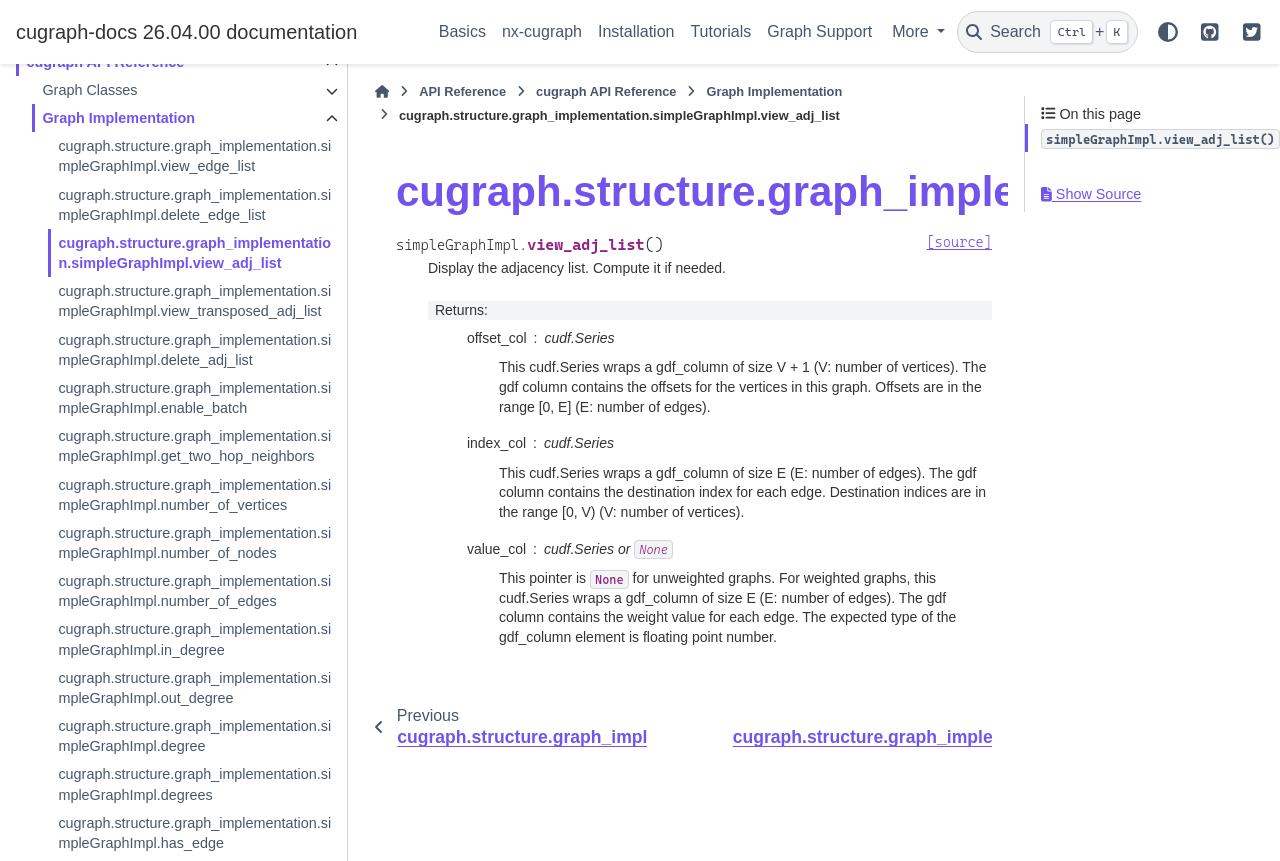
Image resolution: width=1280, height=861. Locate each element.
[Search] (1047, 32)
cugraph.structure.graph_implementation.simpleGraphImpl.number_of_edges (179, 702)
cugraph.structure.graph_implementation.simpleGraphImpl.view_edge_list (179, 156)
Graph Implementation (118, 118)
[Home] (354, 92)
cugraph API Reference (578, 91)
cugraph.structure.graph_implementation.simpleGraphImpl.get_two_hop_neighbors (179, 497)
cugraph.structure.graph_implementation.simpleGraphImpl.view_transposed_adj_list (179, 331)
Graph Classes (89, 90)
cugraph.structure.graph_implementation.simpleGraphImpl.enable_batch (179, 438)
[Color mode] (1168, 32)
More (912, 31)
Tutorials (720, 31)
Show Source (1091, 194)
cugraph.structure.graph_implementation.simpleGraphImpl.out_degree (179, 809)
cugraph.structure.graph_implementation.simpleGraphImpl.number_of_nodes (179, 633)
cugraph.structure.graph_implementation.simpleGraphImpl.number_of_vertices (180, 565)
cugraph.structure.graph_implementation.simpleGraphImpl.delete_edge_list (179, 205)
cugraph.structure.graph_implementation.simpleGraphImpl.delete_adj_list (179, 390)
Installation (636, 31)
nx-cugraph (542, 31)
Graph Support (819, 31)
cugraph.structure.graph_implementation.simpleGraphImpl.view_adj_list (181, 263)
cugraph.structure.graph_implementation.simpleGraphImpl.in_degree (179, 760)
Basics (462, 31)
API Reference (434, 91)
